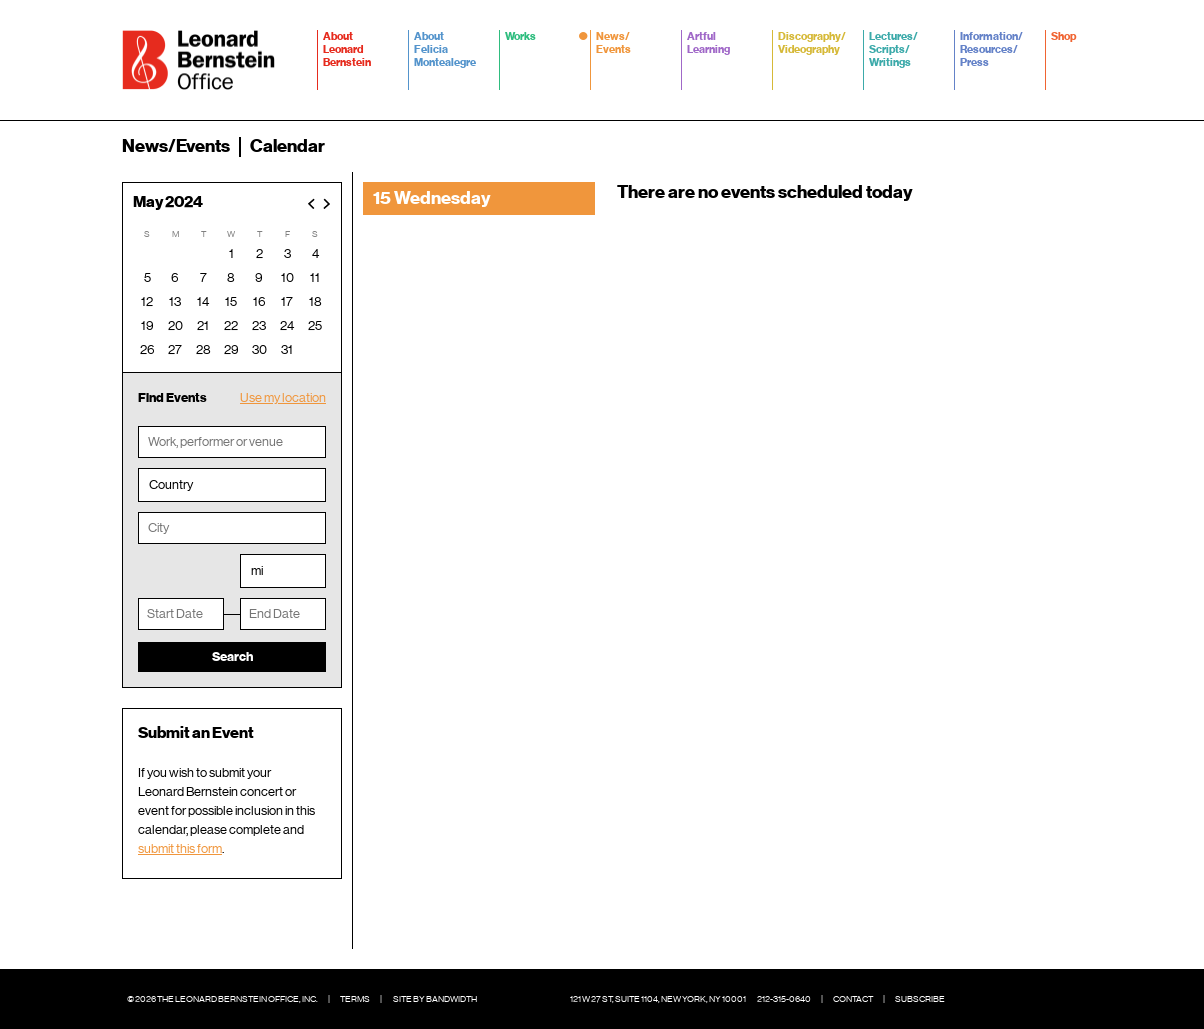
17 (287, 301)
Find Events (172, 397)
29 (231, 349)
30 (259, 349)
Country (171, 484)
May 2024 (168, 202)
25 (315, 325)
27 (175, 349)
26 (147, 349)
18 (315, 301)
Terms (355, 999)
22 (231, 325)
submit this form (180, 848)
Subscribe (920, 999)
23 (259, 325)
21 (203, 325)
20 (175, 325)
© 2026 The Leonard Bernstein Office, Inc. (222, 999)
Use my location (283, 397)
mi (257, 570)
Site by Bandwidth (435, 999)
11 (315, 277)
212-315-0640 (784, 999)
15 (231, 301)
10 (287, 277)
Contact (853, 999)
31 (287, 349)
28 (203, 349)
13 (175, 301)
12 (147, 301)
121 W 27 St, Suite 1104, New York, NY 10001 (658, 999)
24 (287, 325)
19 (147, 325)
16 (259, 301)
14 (203, 301)
